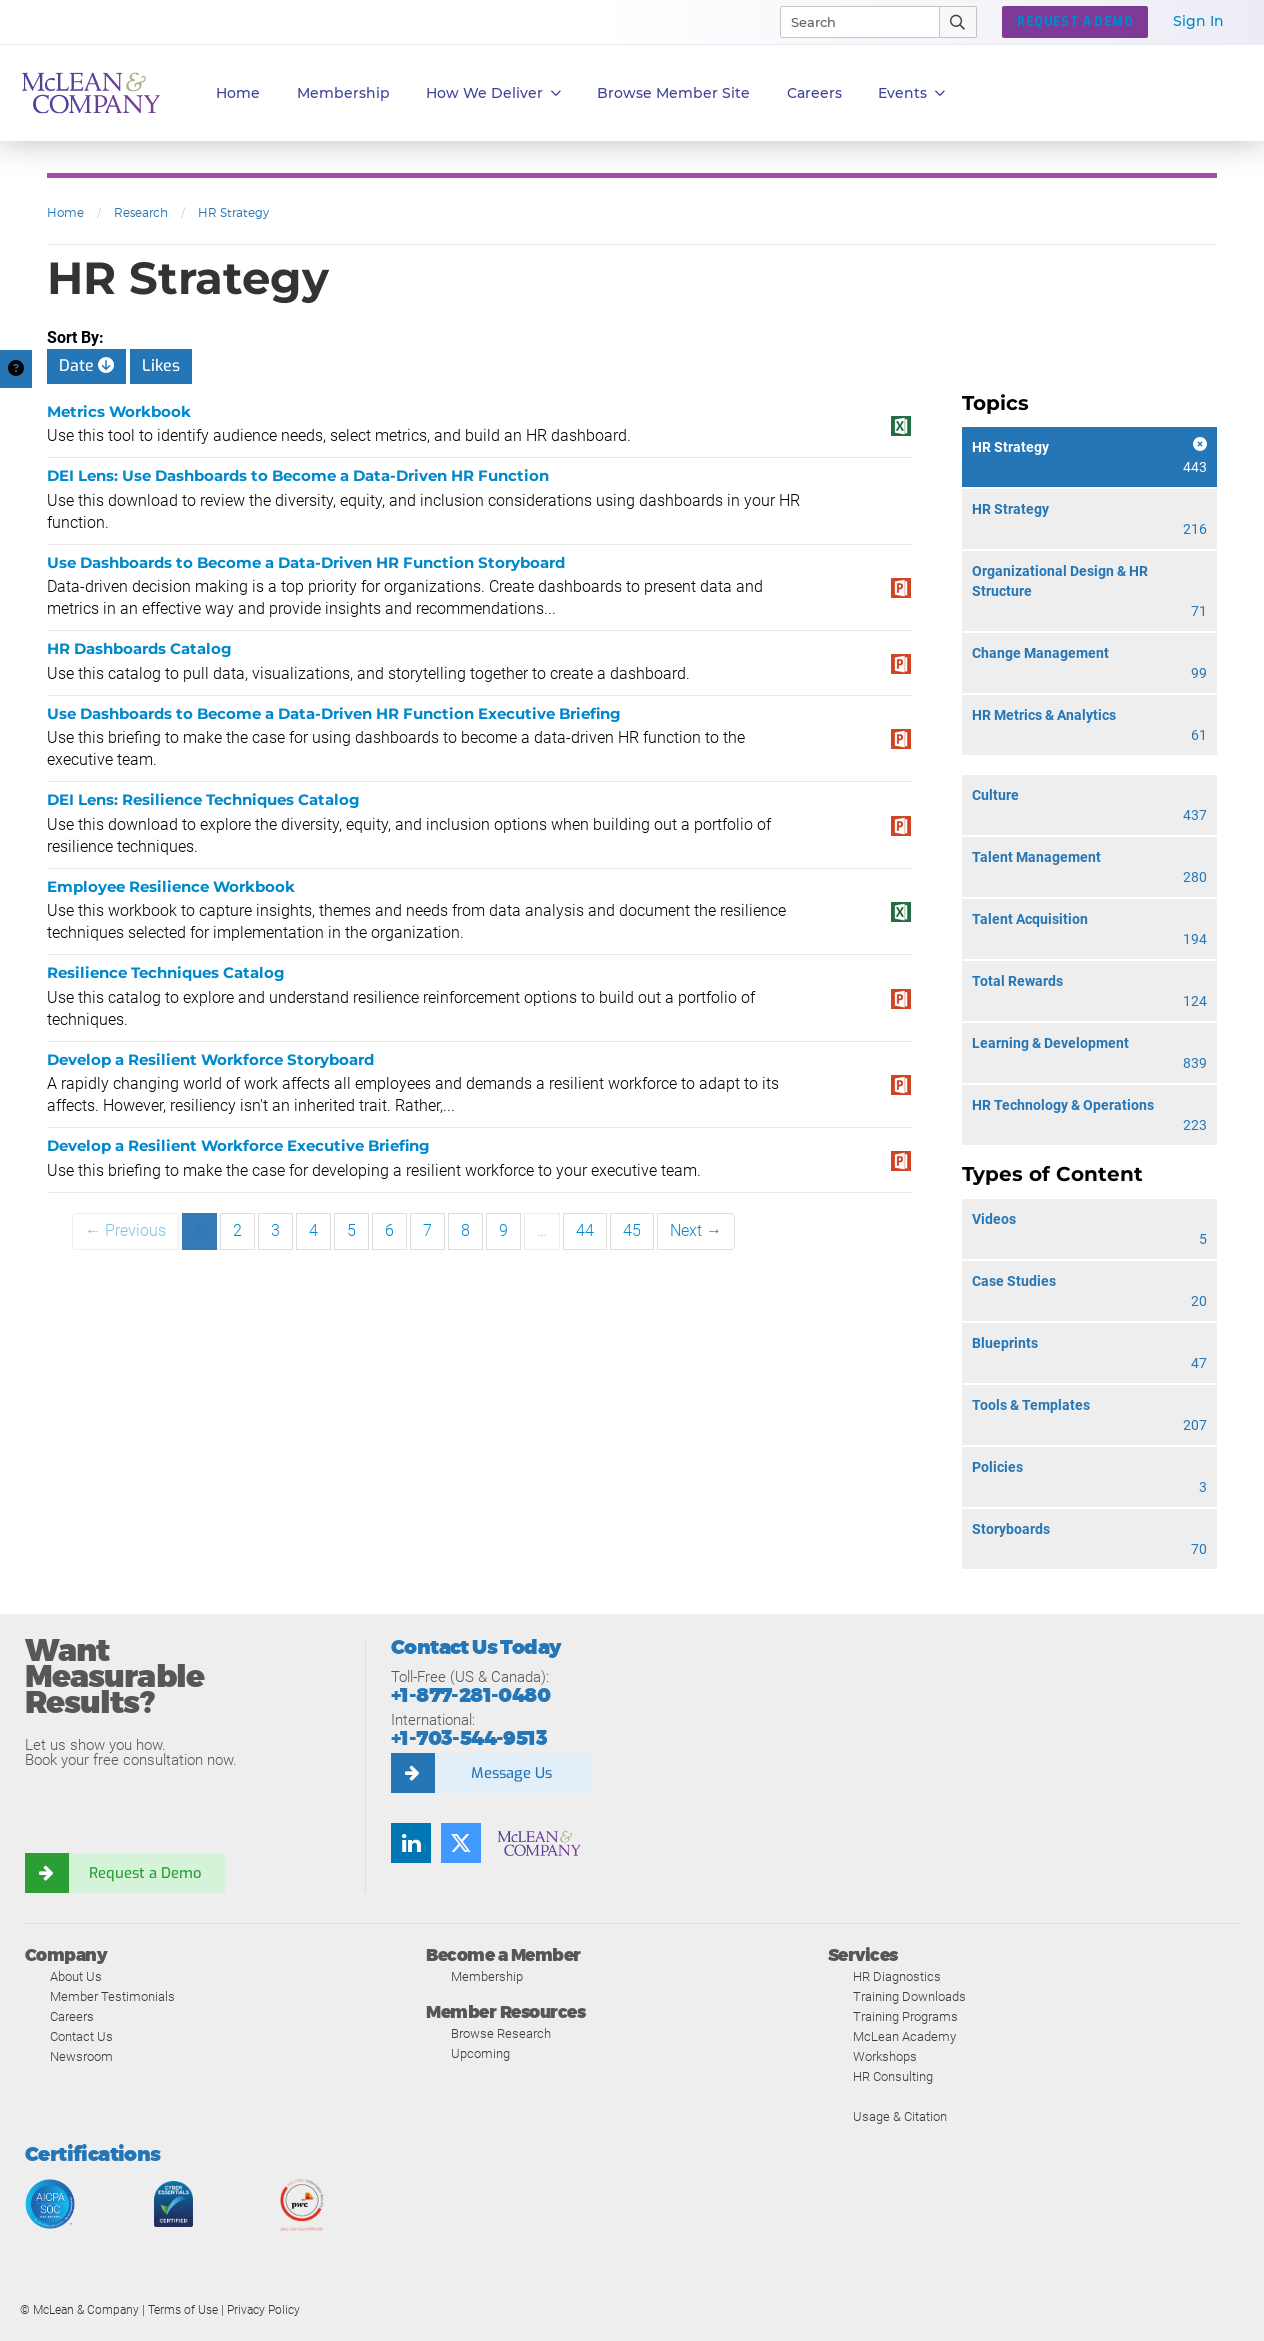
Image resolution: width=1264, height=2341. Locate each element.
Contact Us (81, 2036)
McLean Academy (904, 2036)
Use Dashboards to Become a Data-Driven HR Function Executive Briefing (334, 713)
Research (141, 212)
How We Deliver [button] (493, 93)
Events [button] (911, 93)
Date (86, 365)
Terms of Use (183, 2310)
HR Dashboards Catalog (139, 648)
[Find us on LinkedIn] (411, 1843)
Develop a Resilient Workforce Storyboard (210, 1059)
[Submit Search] (958, 22)
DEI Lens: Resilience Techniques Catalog (203, 799)
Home (238, 93)
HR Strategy (233, 212)
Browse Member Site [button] (673, 93)
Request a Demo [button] (1075, 22)
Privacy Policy (263, 2310)
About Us (76, 1976)
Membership (343, 93)
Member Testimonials (112, 1996)
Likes (161, 365)
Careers (72, 2016)
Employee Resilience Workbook (171, 886)
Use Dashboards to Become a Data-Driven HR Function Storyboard (306, 562)
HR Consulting (893, 2076)
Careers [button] (814, 93)
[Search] (851, 22)
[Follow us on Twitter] (461, 1843)
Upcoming (480, 2053)
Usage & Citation (900, 2116)
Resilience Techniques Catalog (166, 972)
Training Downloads (909, 1996)
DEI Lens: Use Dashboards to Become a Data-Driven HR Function (298, 475)
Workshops (885, 2056)
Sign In (1198, 21)
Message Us (511, 1773)
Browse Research (501, 2033)
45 (632, 1230)
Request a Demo (145, 1873)
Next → (696, 1230)
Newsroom (81, 2056)
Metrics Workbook (119, 411)
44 (585, 1230)
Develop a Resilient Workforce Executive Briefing (238, 1145)
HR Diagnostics (897, 1976)
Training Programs (905, 2016)
